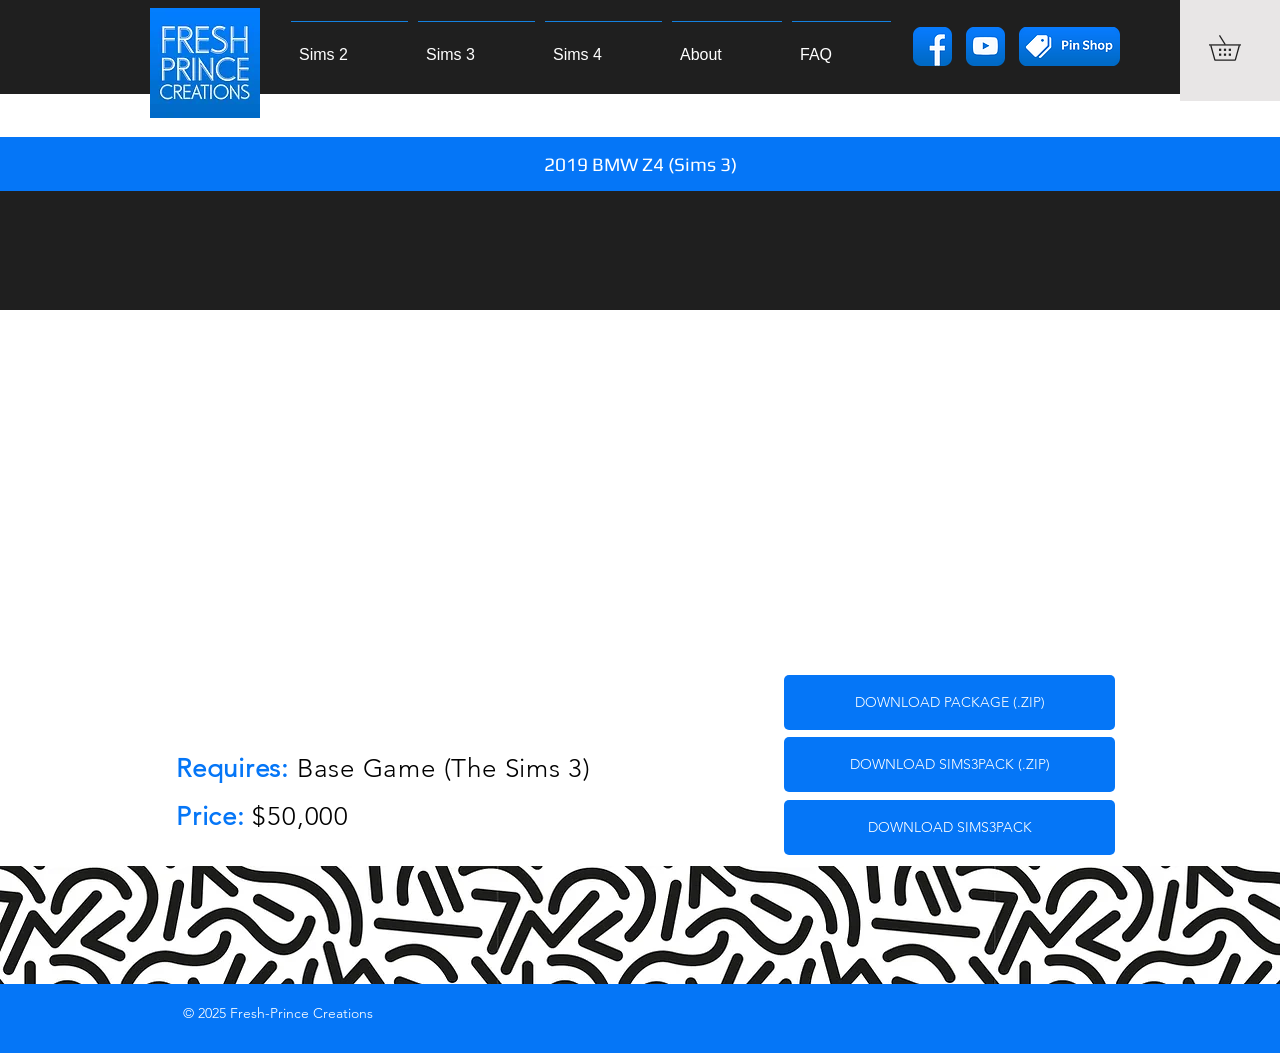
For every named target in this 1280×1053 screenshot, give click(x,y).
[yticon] (985, 46)
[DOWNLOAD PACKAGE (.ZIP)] (949, 702)
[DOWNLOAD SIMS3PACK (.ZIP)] (949, 764)
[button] (1237, 48)
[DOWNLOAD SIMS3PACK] (949, 827)
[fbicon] (932, 46)
